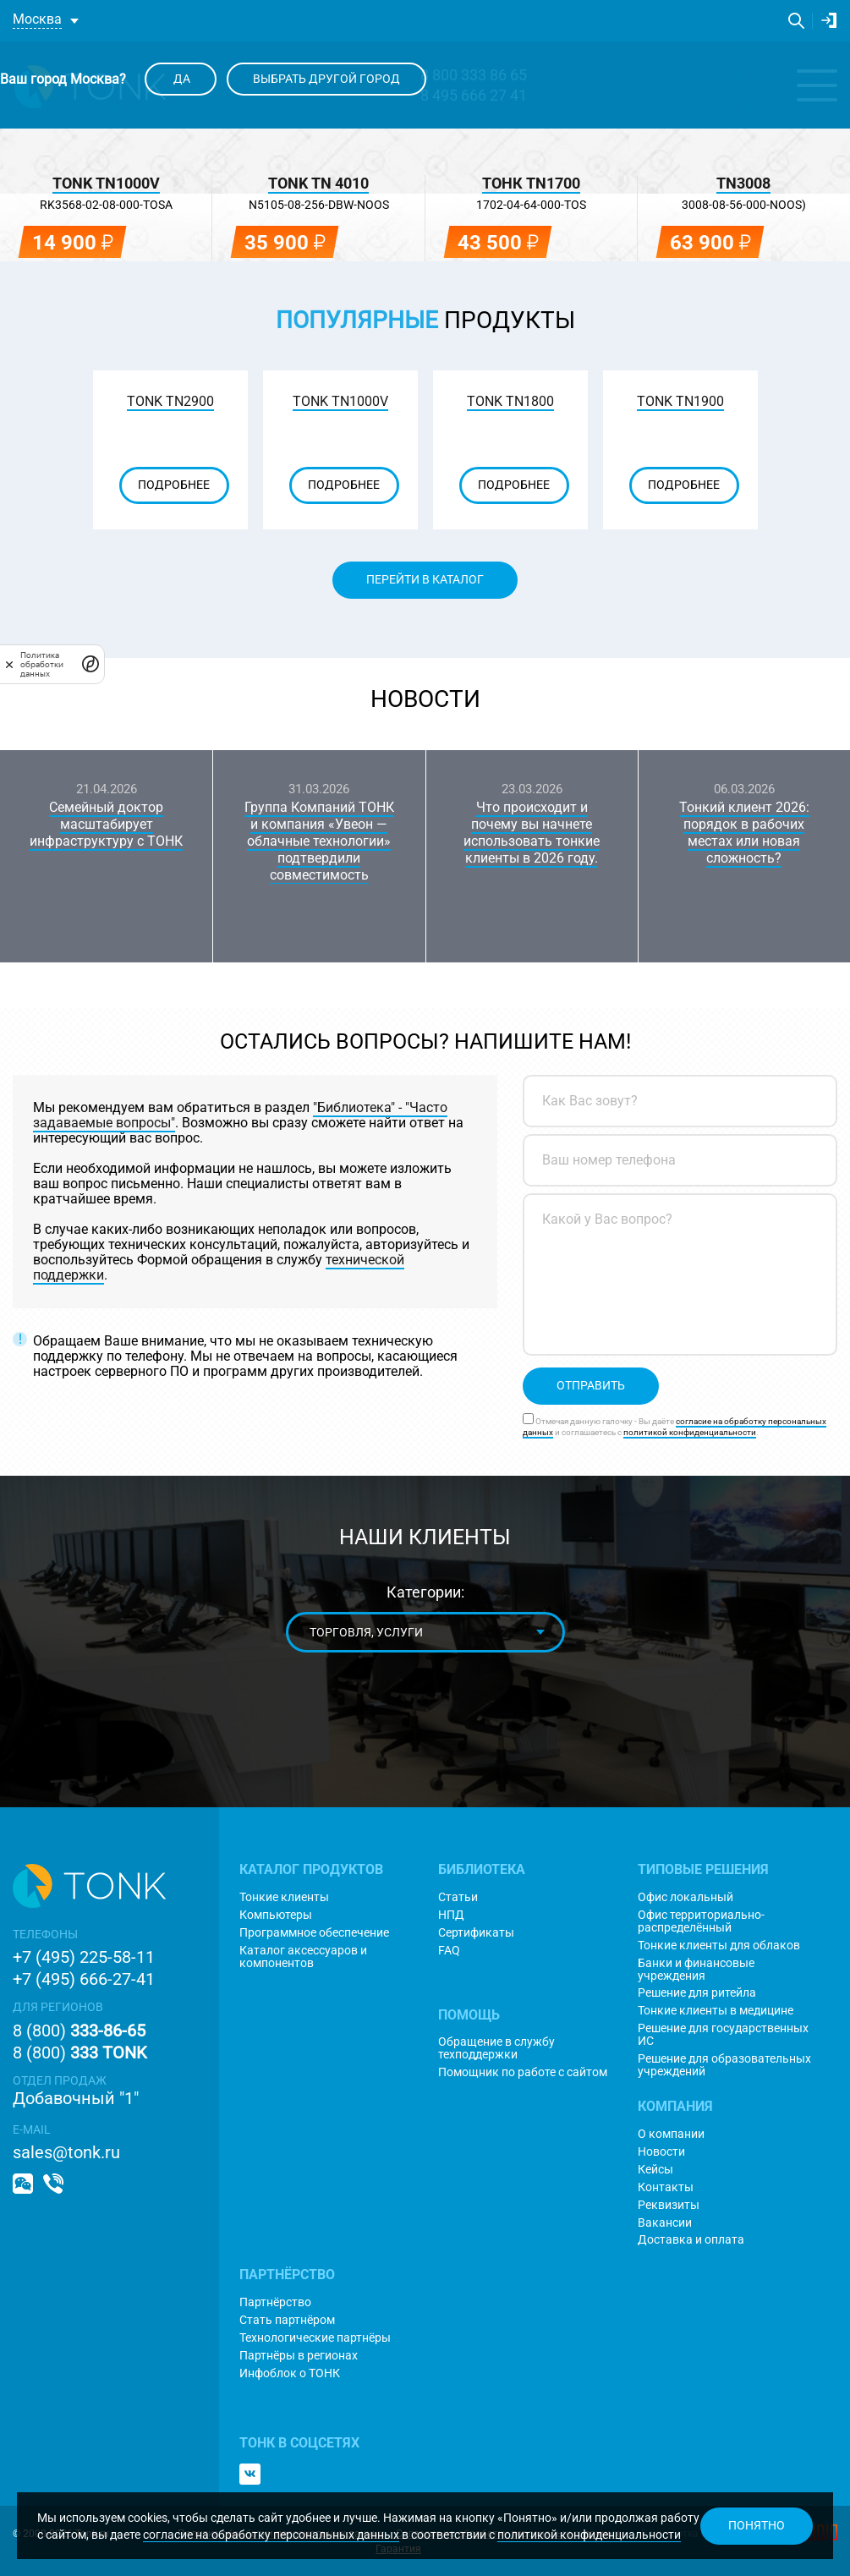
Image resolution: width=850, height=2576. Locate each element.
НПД (451, 1915)
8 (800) (79, 2030)
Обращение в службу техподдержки (496, 2048)
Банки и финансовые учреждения (696, 1969)
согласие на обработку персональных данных (271, 2534)
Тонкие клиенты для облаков (719, 1945)
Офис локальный (685, 1897)
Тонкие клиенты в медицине (715, 2010)
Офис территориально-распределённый (701, 1921)
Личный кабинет (828, 20)
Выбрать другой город (326, 78)
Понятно (756, 2525)
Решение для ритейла (697, 1993)
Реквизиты (668, 2205)
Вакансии (665, 2223)
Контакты (666, 2187)
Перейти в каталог (425, 579)
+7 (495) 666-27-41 (84, 1979)
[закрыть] (9, 663)
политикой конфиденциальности (589, 2534)
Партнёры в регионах (298, 2355)
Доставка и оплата (691, 2239)
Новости (425, 699)
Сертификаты (476, 1933)
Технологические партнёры (315, 2338)
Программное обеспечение (314, 1933)
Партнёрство (275, 2302)
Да (180, 78)
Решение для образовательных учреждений (724, 2065)
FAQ (449, 1950)
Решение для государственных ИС (723, 2034)
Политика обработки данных (41, 664)
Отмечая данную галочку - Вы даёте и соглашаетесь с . (674, 1427)
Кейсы (655, 2169)
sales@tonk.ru (66, 2152)
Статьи (458, 1897)
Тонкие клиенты (284, 1897)
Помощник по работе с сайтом (522, 2072)
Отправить (591, 1385)
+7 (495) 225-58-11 (84, 1957)
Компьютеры (275, 1915)
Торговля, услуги (365, 1632)
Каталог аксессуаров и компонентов (303, 1957)
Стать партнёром (287, 2320)
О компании (671, 2134)
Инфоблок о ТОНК (289, 2373)
